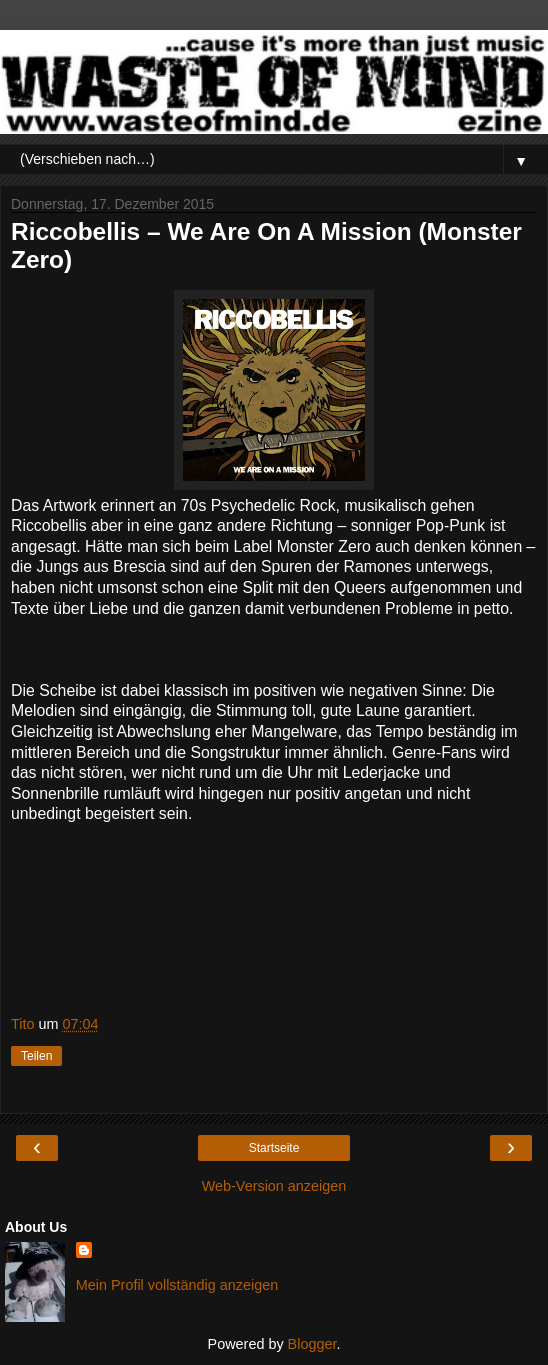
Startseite (274, 1148)
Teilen (36, 1056)
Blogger (312, 1344)
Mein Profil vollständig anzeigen (177, 1285)
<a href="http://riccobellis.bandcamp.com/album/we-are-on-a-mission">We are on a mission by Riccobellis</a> (274, 926)
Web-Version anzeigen (274, 1186)
